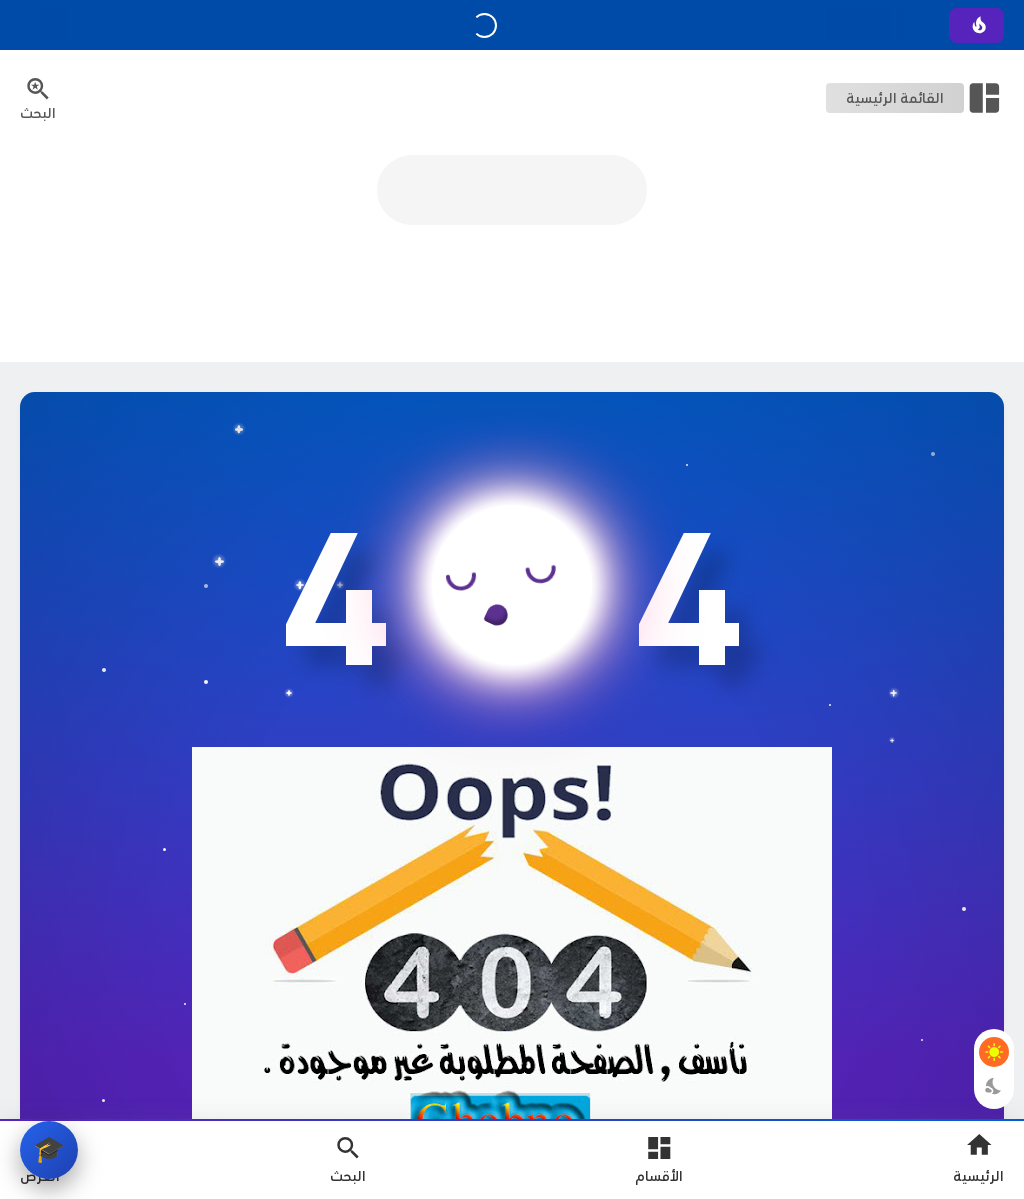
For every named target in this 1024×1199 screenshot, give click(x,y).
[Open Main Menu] (659, 1159)
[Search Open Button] (348, 1159)
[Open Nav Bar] (915, 98)
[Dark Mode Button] (994, 1086)
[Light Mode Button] (994, 1052)
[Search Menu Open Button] (38, 98)
